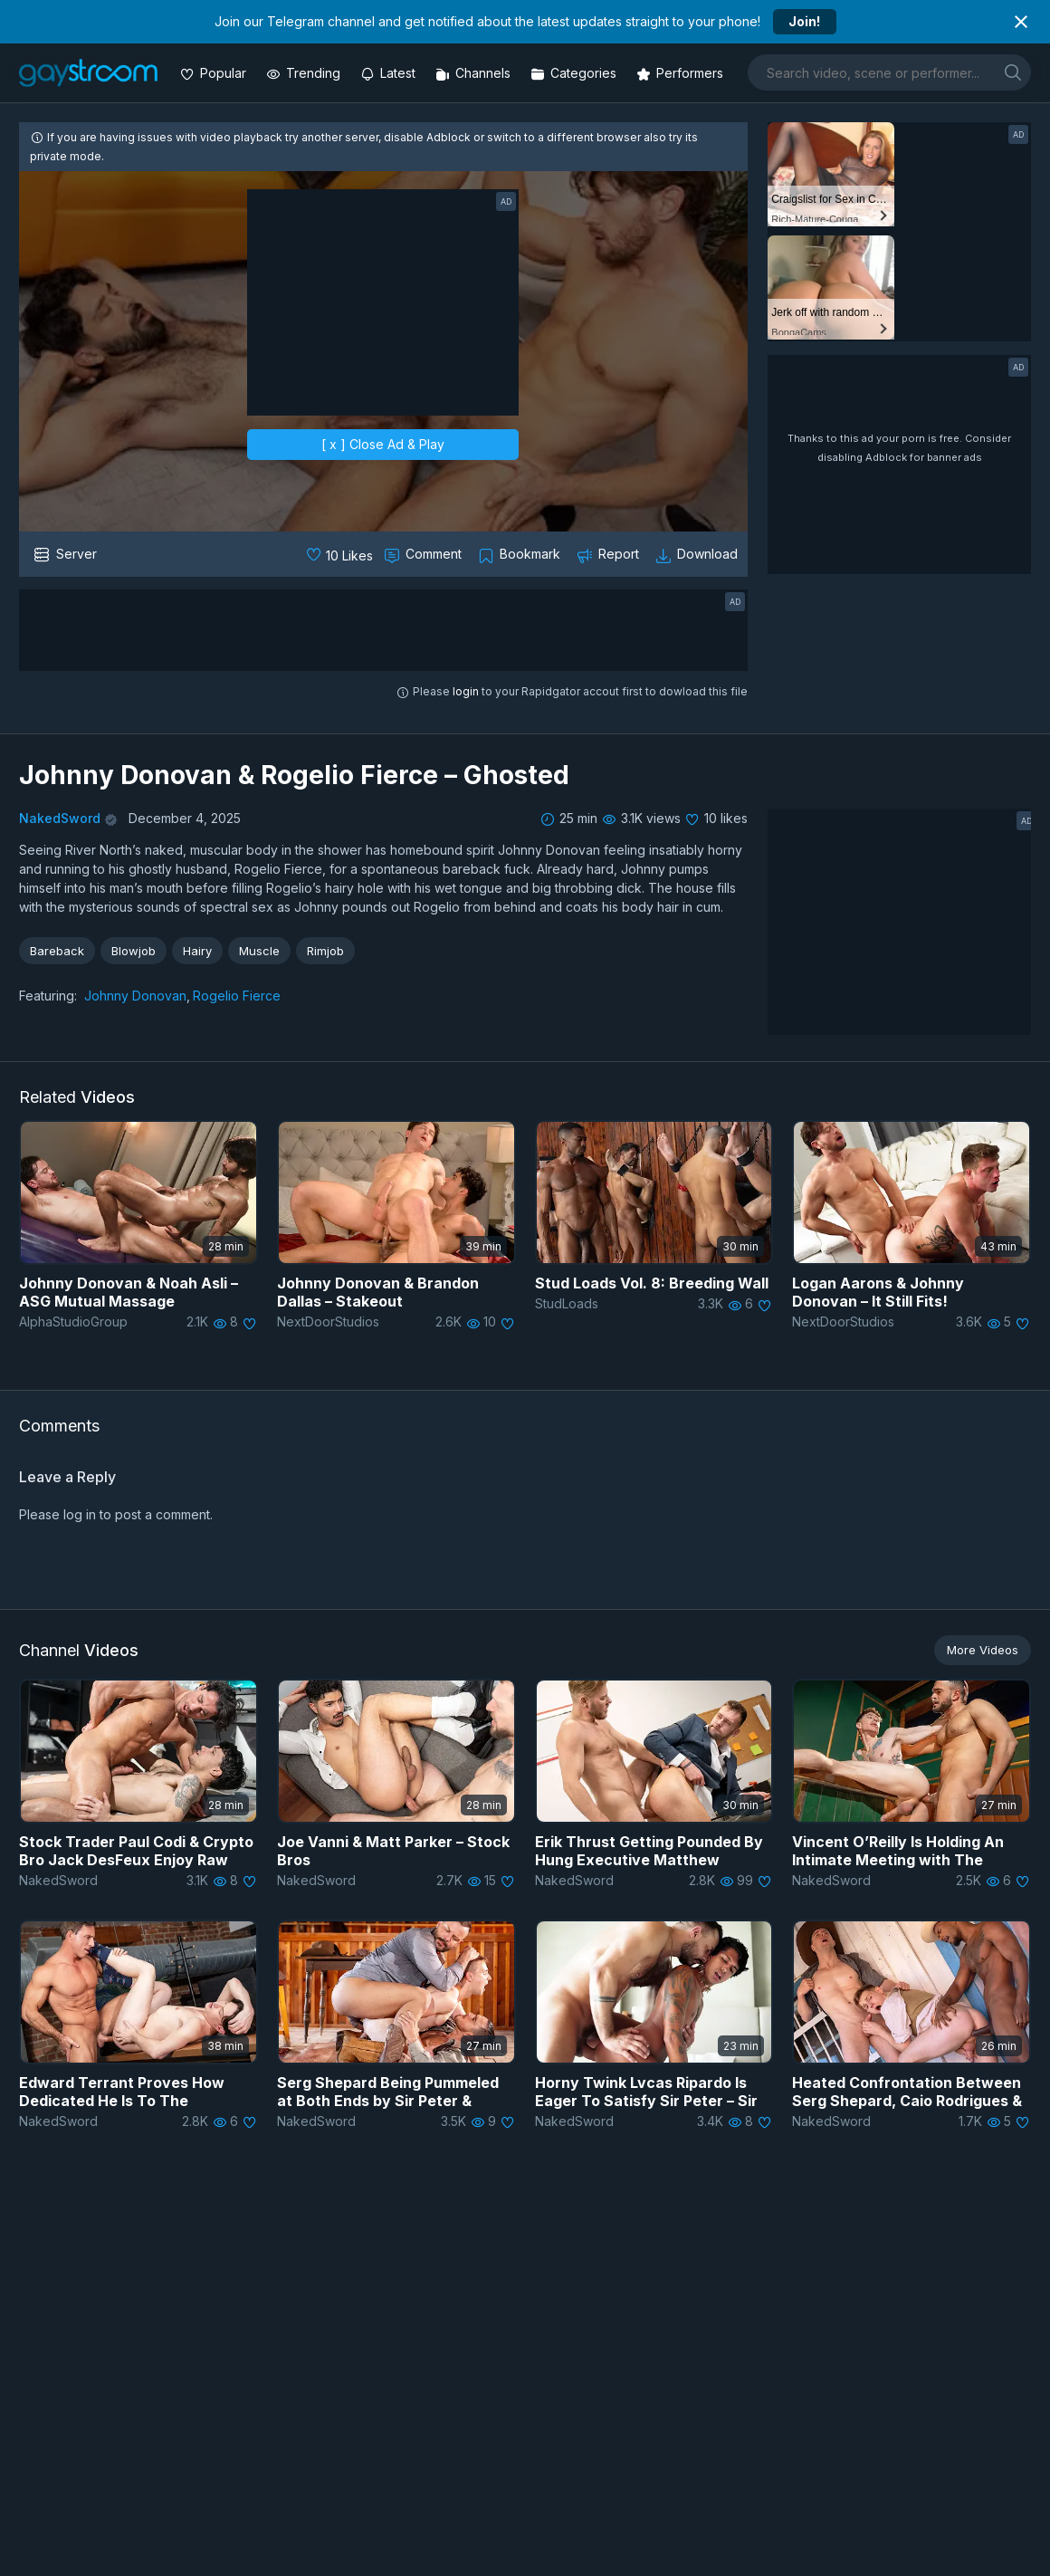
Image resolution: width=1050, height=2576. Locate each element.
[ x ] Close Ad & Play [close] (382, 444)
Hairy (197, 950)
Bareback (57, 950)
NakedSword (59, 818)
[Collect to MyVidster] (521, 554)
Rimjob (325, 950)
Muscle (259, 950)
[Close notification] (1021, 22)
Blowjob (133, 950)
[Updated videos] (389, 73)
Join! (804, 21)
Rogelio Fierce (237, 995)
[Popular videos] (215, 73)
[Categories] (575, 73)
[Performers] (681, 73)
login (466, 691)
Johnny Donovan (135, 995)
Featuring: (48, 995)
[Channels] (474, 73)
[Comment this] (424, 554)
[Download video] (698, 554)
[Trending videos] (305, 73)
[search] (1012, 72)
